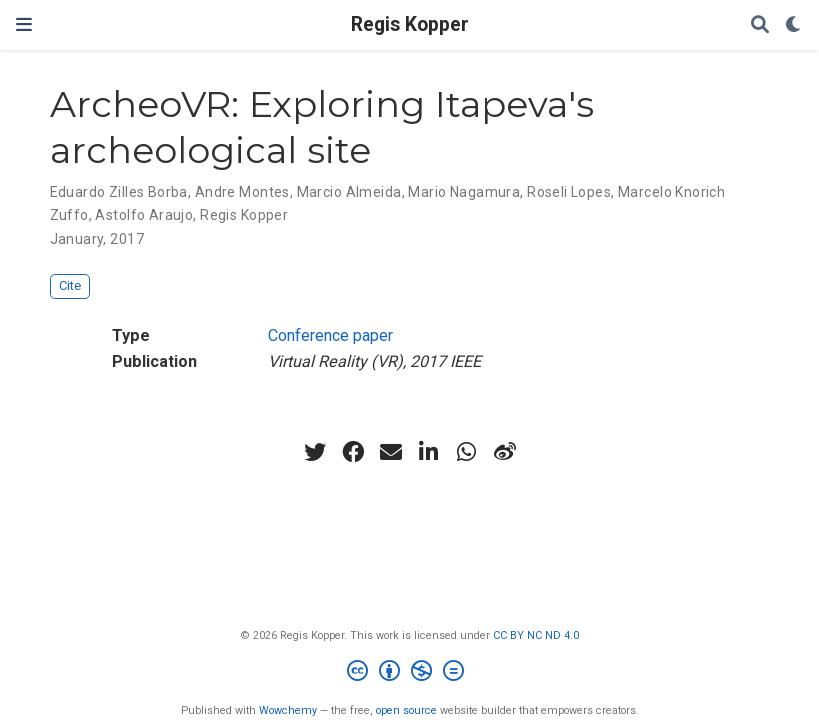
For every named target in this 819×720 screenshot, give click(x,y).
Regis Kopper (410, 24)
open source (406, 710)
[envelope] (391, 452)
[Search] (760, 25)
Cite (70, 285)
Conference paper (330, 335)
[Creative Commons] (409, 673)
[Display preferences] (794, 25)
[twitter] (315, 452)
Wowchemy (288, 710)
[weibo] (505, 452)
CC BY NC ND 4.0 (536, 635)
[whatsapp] (467, 452)
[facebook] (353, 452)
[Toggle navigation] (24, 24)
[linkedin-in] (429, 452)
